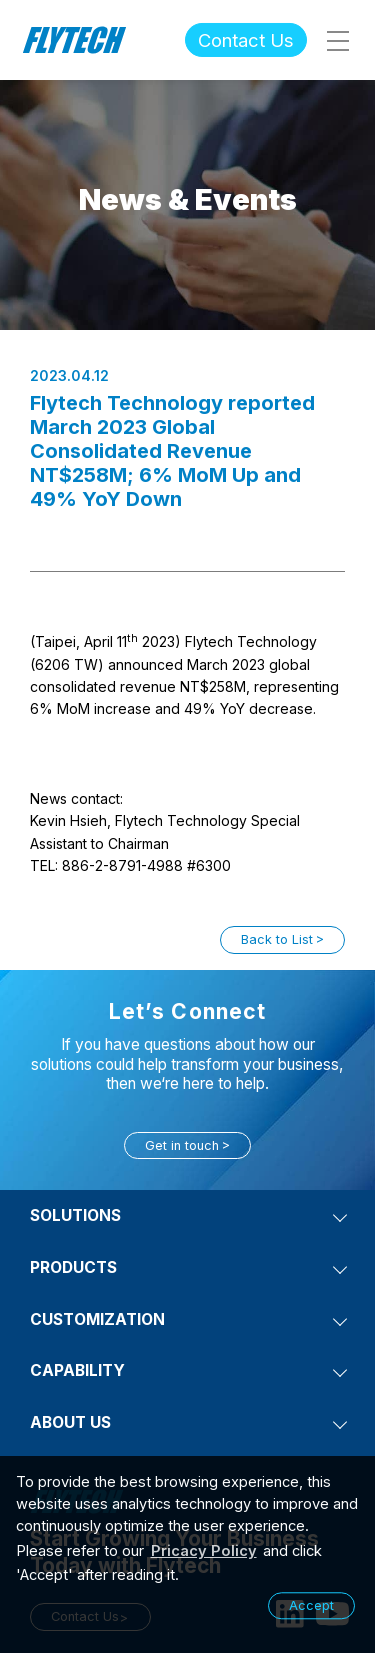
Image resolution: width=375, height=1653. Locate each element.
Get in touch (182, 1145)
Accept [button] (311, 1605)
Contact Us (246, 40)
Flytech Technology (75, 40)
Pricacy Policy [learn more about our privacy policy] (204, 1551)
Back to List (277, 939)
